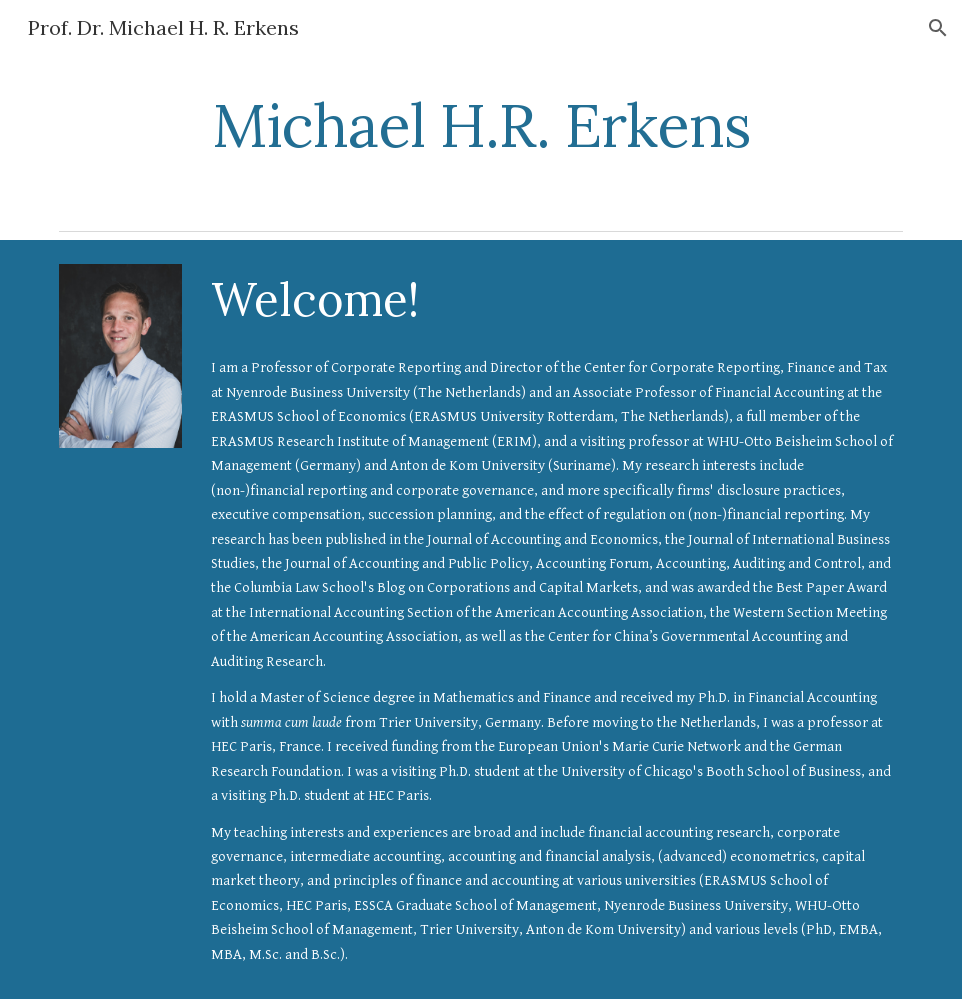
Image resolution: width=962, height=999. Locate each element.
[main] (481, 125)
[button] (938, 28)
